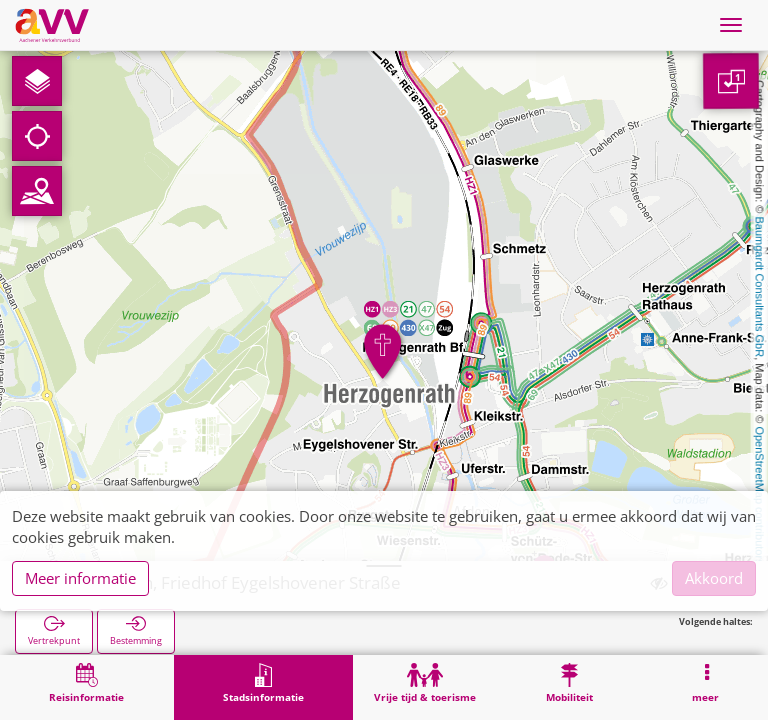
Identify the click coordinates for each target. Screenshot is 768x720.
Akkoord (714, 578)
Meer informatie (80, 578)
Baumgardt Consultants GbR (760, 287)
